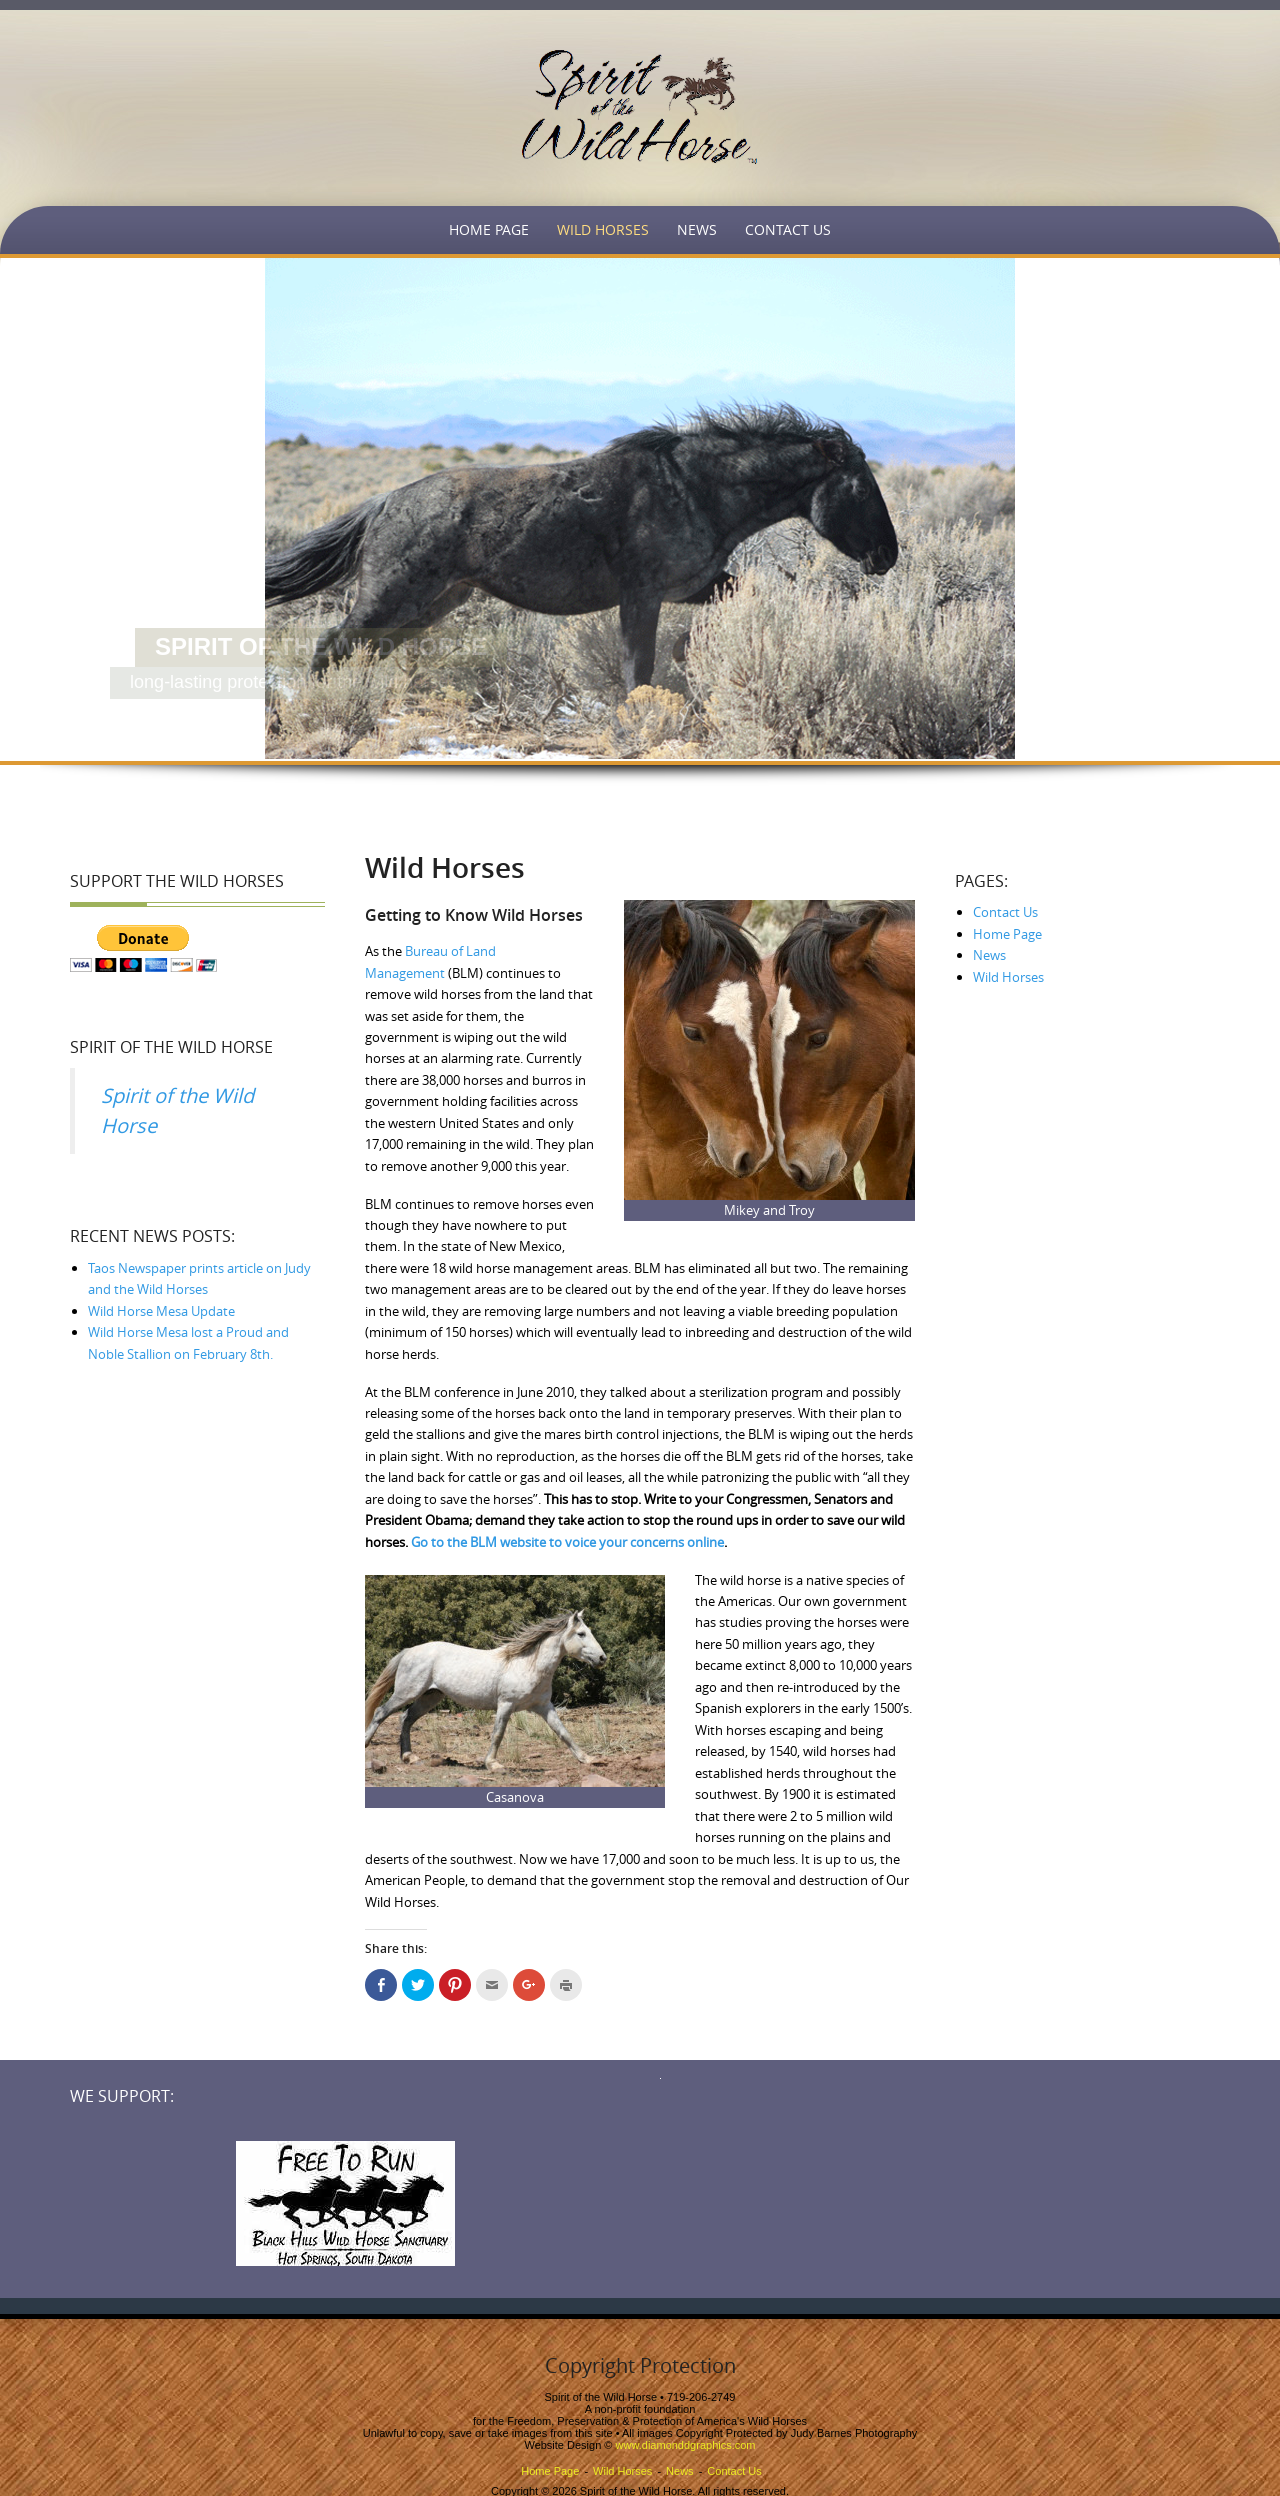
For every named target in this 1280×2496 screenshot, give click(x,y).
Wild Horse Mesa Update (161, 1311)
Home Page (489, 229)
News (697, 229)
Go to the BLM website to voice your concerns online (567, 1542)
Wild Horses (603, 229)
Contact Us (788, 229)
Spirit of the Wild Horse (171, 1047)
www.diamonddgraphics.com (686, 2445)
